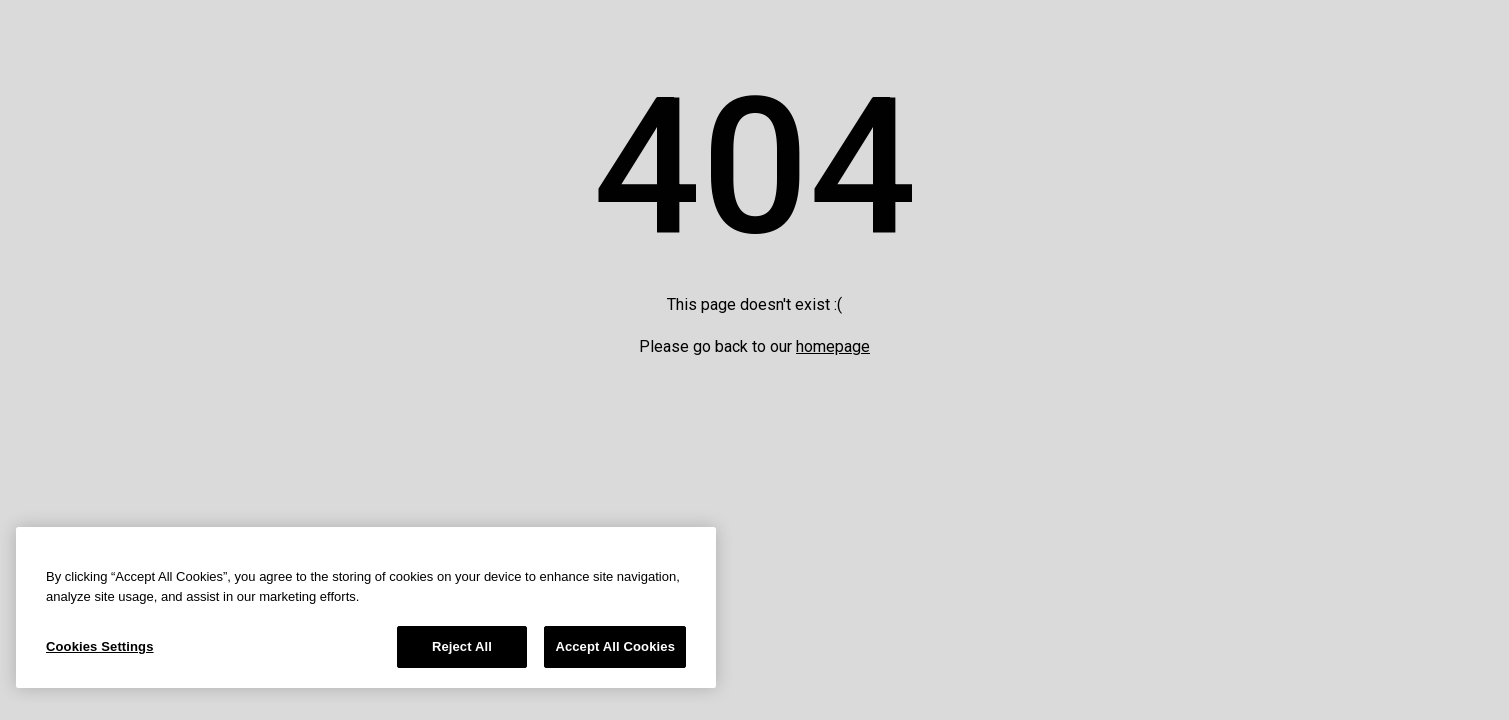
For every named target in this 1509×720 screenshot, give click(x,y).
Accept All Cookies (615, 646)
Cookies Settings (100, 646)
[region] (366, 607)
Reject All (462, 646)
